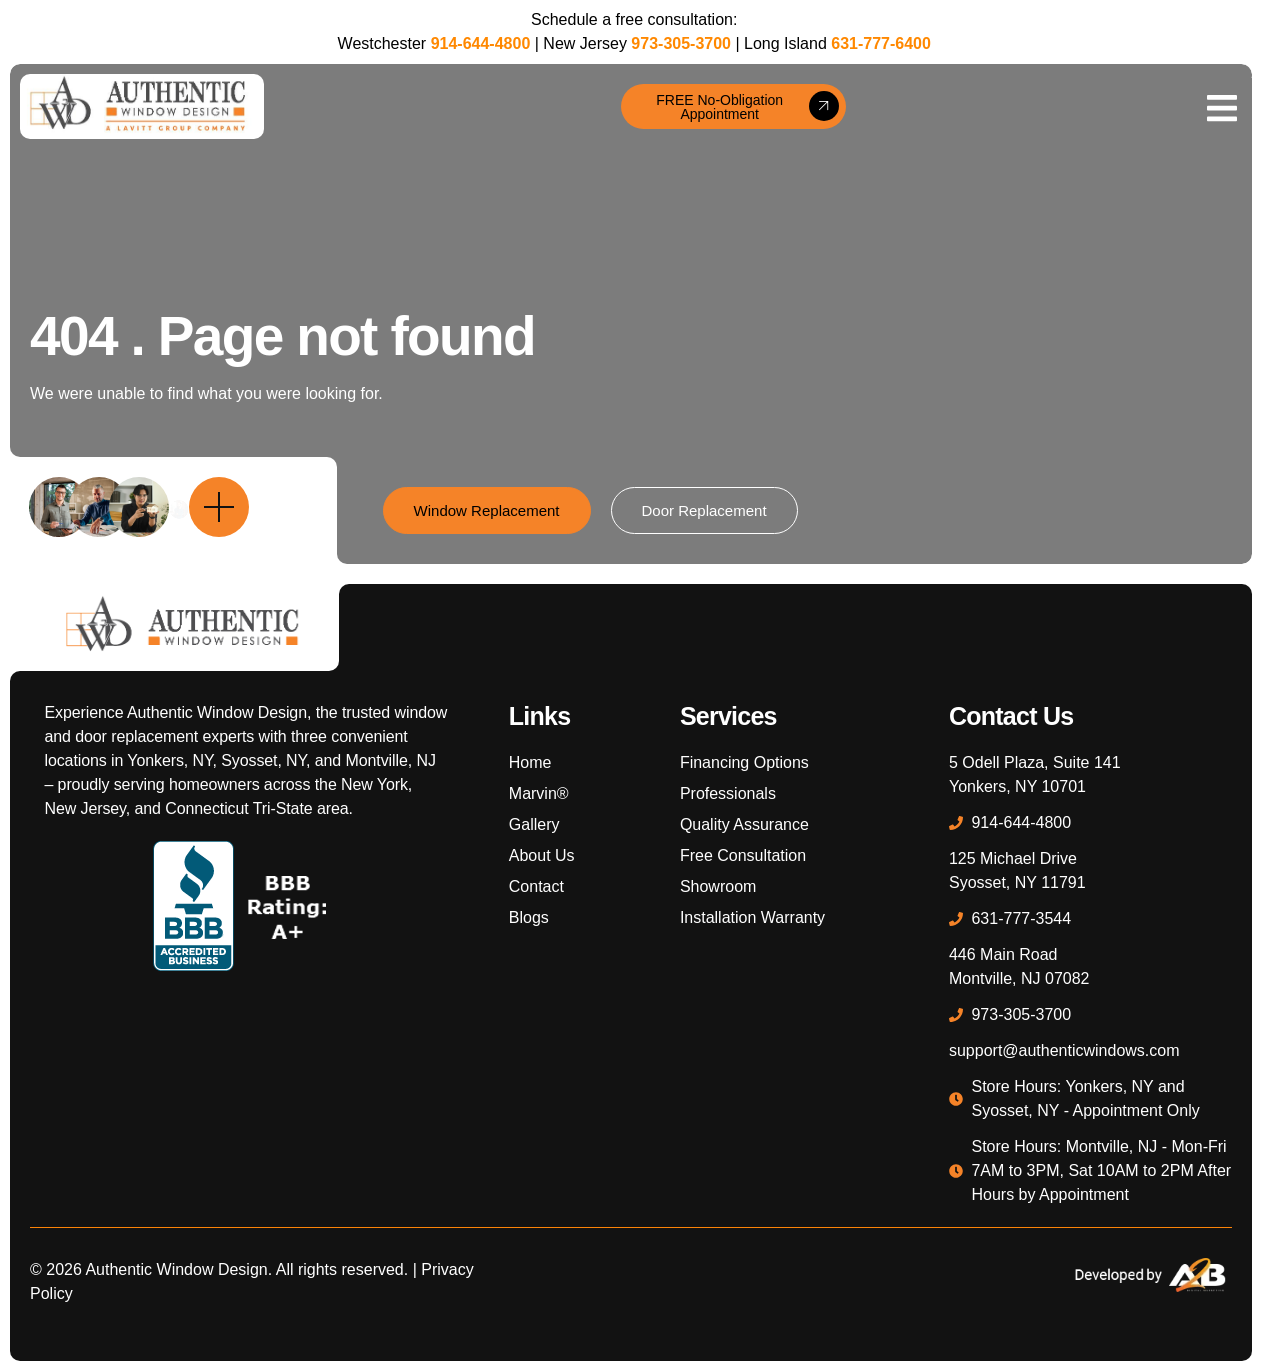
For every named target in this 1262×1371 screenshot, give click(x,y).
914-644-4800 (481, 43)
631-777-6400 (881, 43)
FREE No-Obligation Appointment (747, 106)
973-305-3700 (681, 43)
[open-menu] (1222, 106)
